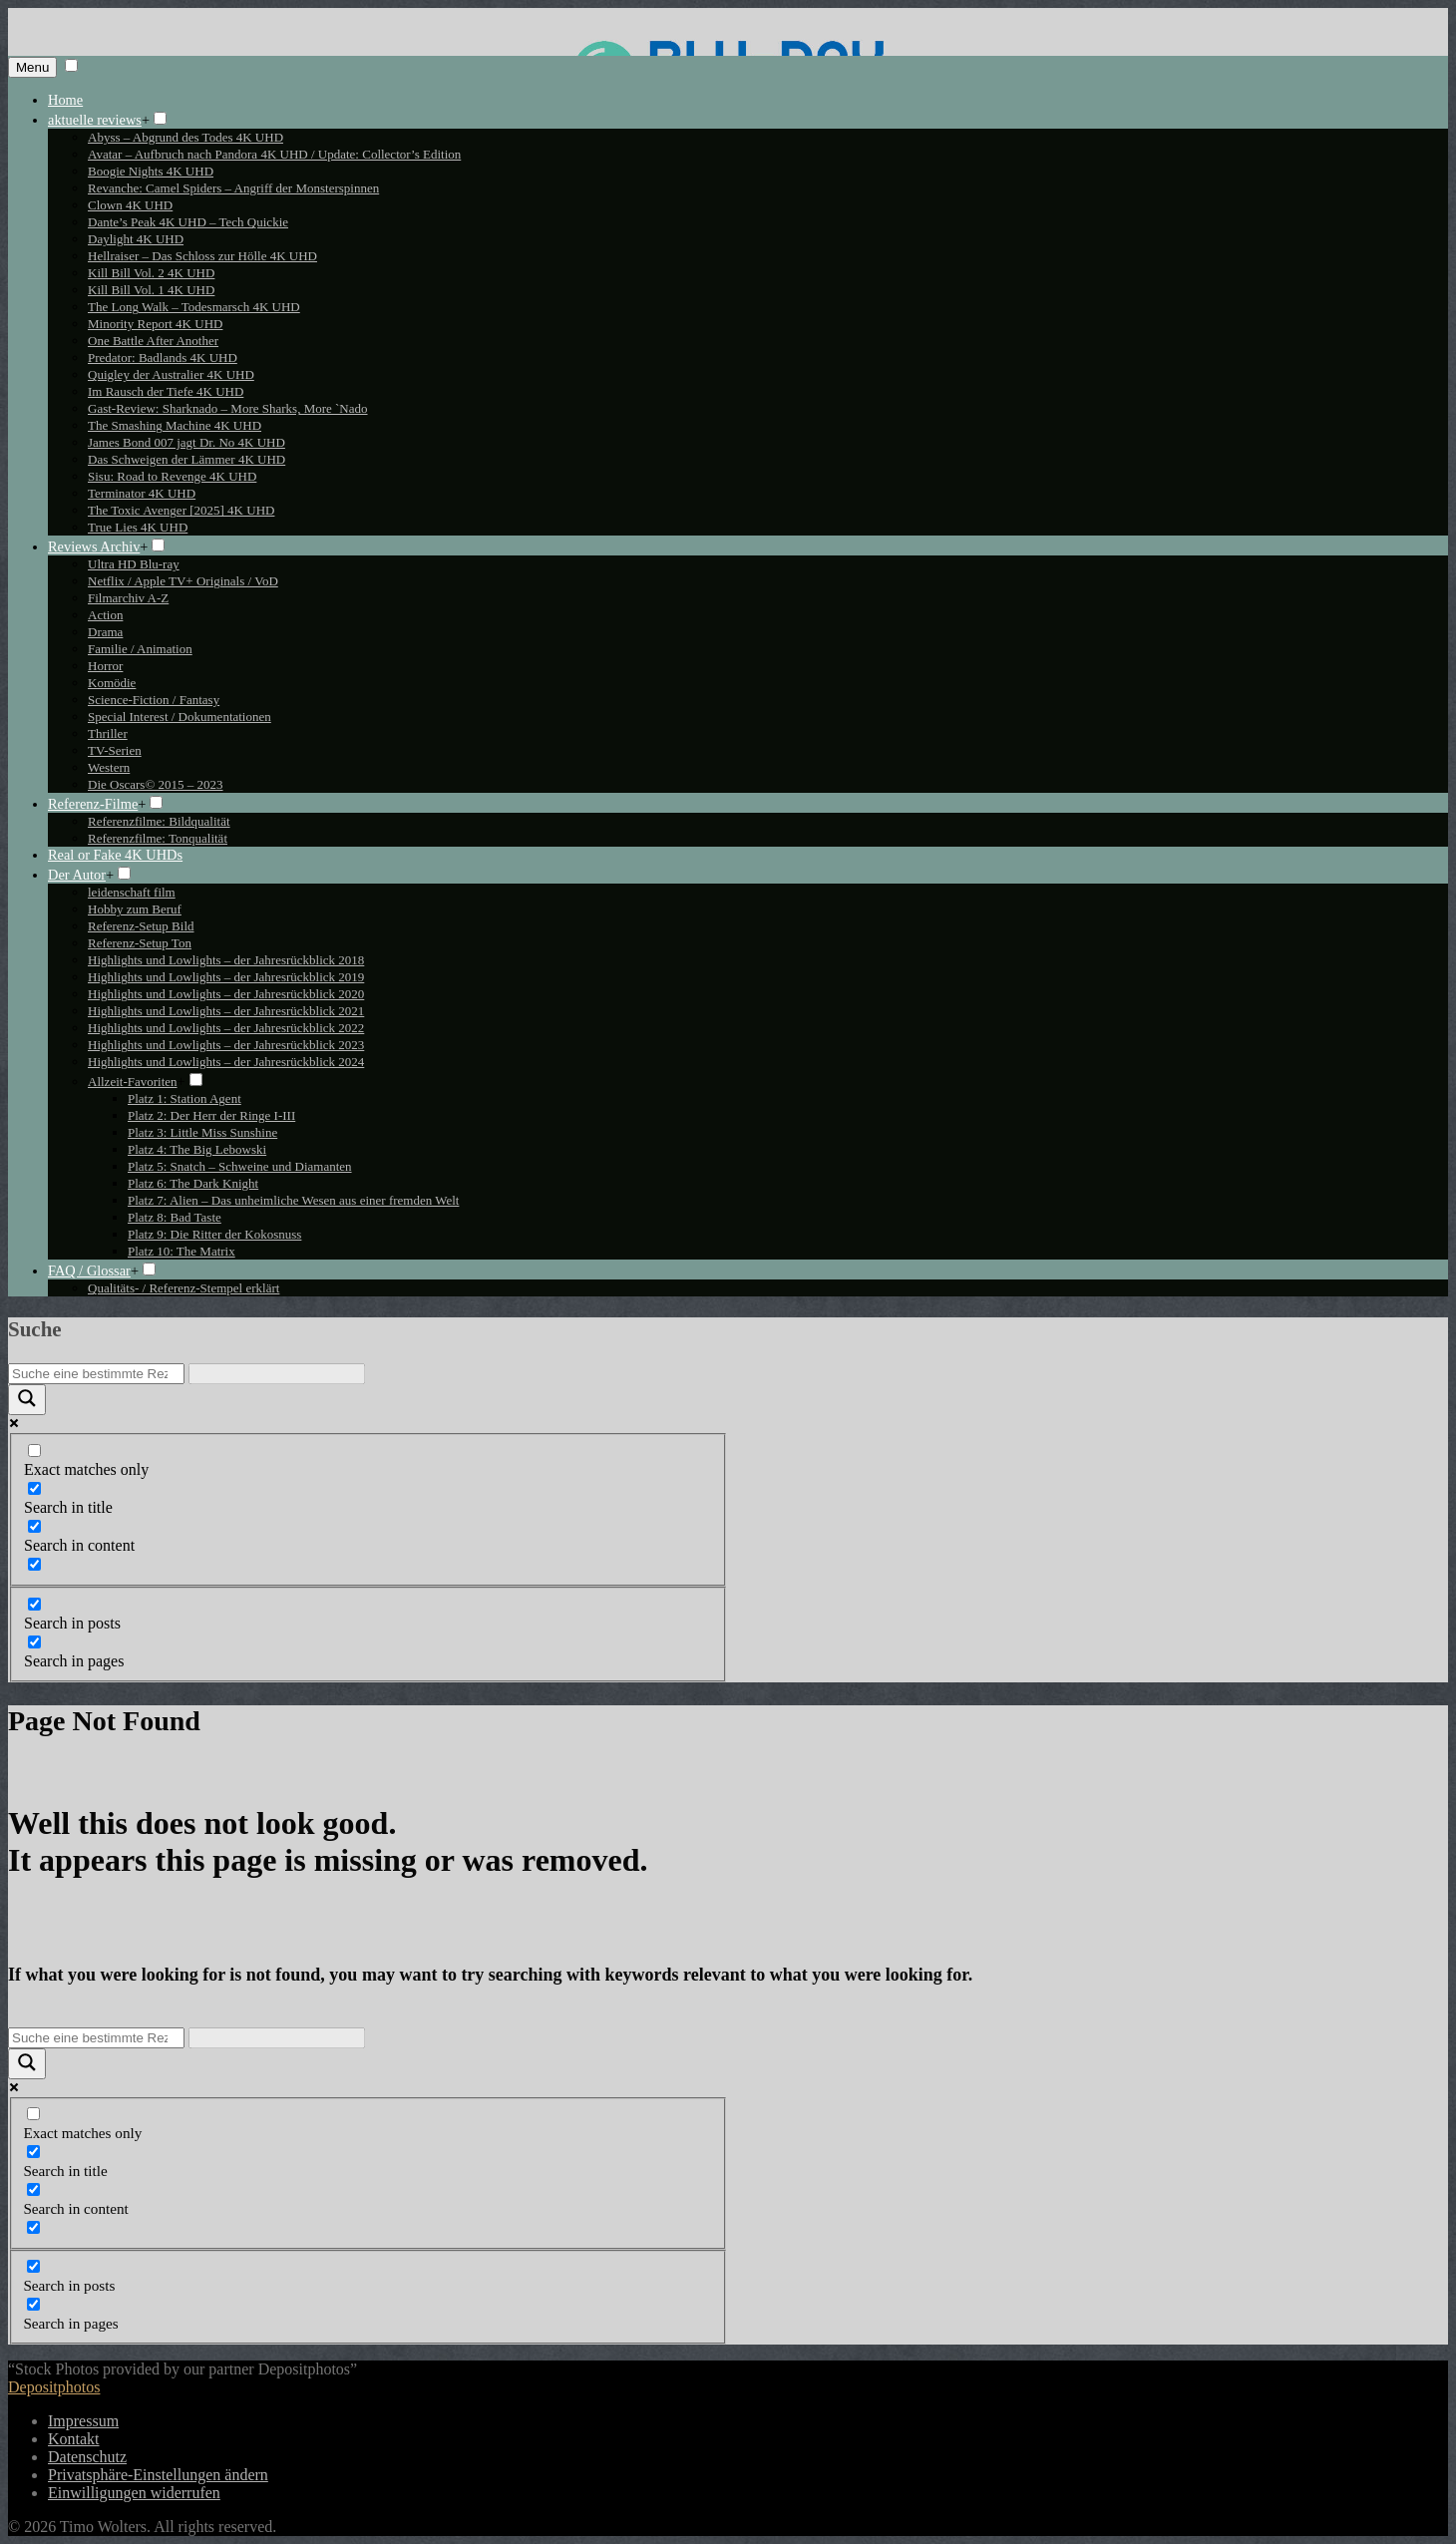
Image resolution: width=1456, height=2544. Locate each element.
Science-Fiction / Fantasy (153, 699)
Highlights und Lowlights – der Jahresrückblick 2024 (226, 1061)
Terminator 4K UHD (141, 493)
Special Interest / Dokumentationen (179, 716)
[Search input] (96, 1373)
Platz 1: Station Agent (184, 1098)
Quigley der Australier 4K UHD (171, 374)
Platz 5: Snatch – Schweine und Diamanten (240, 1166)
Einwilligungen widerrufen (134, 2492)
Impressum (83, 2420)
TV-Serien (115, 750)
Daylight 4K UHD (135, 238)
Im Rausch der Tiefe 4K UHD (165, 391)
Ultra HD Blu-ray (134, 563)
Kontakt (74, 2438)
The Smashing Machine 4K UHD (174, 425)
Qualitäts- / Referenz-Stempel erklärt (183, 1287)
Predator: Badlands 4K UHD (162, 357)
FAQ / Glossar (89, 1270)
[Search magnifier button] (27, 1399)
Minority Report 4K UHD (155, 323)
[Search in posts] (34, 1604)
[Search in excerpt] (34, 1564)
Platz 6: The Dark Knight (193, 1183)
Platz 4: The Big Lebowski (197, 1149)
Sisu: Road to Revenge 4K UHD (172, 476)
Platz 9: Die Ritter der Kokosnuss (214, 1234)
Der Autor (77, 875)
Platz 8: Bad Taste (174, 1217)
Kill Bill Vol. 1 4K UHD (151, 289)
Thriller (108, 733)
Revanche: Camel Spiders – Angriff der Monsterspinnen (233, 188)
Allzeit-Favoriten (133, 1081)
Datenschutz (87, 2456)
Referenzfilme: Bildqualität (159, 821)
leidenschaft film (132, 892)
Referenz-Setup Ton (139, 942)
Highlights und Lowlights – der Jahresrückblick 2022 (226, 1027)
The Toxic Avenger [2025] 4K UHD (181, 510)
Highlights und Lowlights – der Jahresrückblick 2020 (226, 993)
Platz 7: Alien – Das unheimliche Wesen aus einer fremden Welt (293, 1200)
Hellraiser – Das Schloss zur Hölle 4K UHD (202, 255)
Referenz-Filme (93, 804)
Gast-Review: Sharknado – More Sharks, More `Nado (228, 408)
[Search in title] (34, 1488)
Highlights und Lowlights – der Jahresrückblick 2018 (226, 959)
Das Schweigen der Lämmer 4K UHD (186, 459)
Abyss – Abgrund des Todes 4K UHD (185, 137)
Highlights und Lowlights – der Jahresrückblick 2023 (226, 1044)
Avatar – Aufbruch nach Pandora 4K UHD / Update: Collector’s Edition (274, 154)
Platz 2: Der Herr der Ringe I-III (211, 1115)
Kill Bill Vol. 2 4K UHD (151, 272)
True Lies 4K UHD (137, 527)
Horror (105, 665)
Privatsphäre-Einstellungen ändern (158, 2474)
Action (105, 614)
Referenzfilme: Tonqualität (157, 838)
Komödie (112, 682)
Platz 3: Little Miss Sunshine (202, 1132)
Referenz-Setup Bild (141, 925)
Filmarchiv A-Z (128, 597)
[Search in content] (34, 1526)
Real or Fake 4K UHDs (115, 855)
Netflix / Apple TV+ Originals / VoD (183, 580)
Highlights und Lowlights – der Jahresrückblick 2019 (226, 976)
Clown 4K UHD (130, 204)
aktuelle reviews (95, 120)
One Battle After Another (153, 340)
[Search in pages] (34, 1641)
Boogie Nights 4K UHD (150, 171)
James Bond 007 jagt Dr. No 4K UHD (186, 442)
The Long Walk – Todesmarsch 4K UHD (194, 306)
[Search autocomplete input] (276, 1373)
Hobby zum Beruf (135, 909)
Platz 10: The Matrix (181, 1251)
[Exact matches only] (34, 1450)
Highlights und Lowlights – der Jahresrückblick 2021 (226, 1010)
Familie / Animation (140, 648)
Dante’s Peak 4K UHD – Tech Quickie (188, 221)
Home (65, 100)
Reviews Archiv (94, 546)
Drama (105, 631)
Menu (32, 67)
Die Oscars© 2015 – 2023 (155, 784)
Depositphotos (54, 2386)
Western (109, 767)
